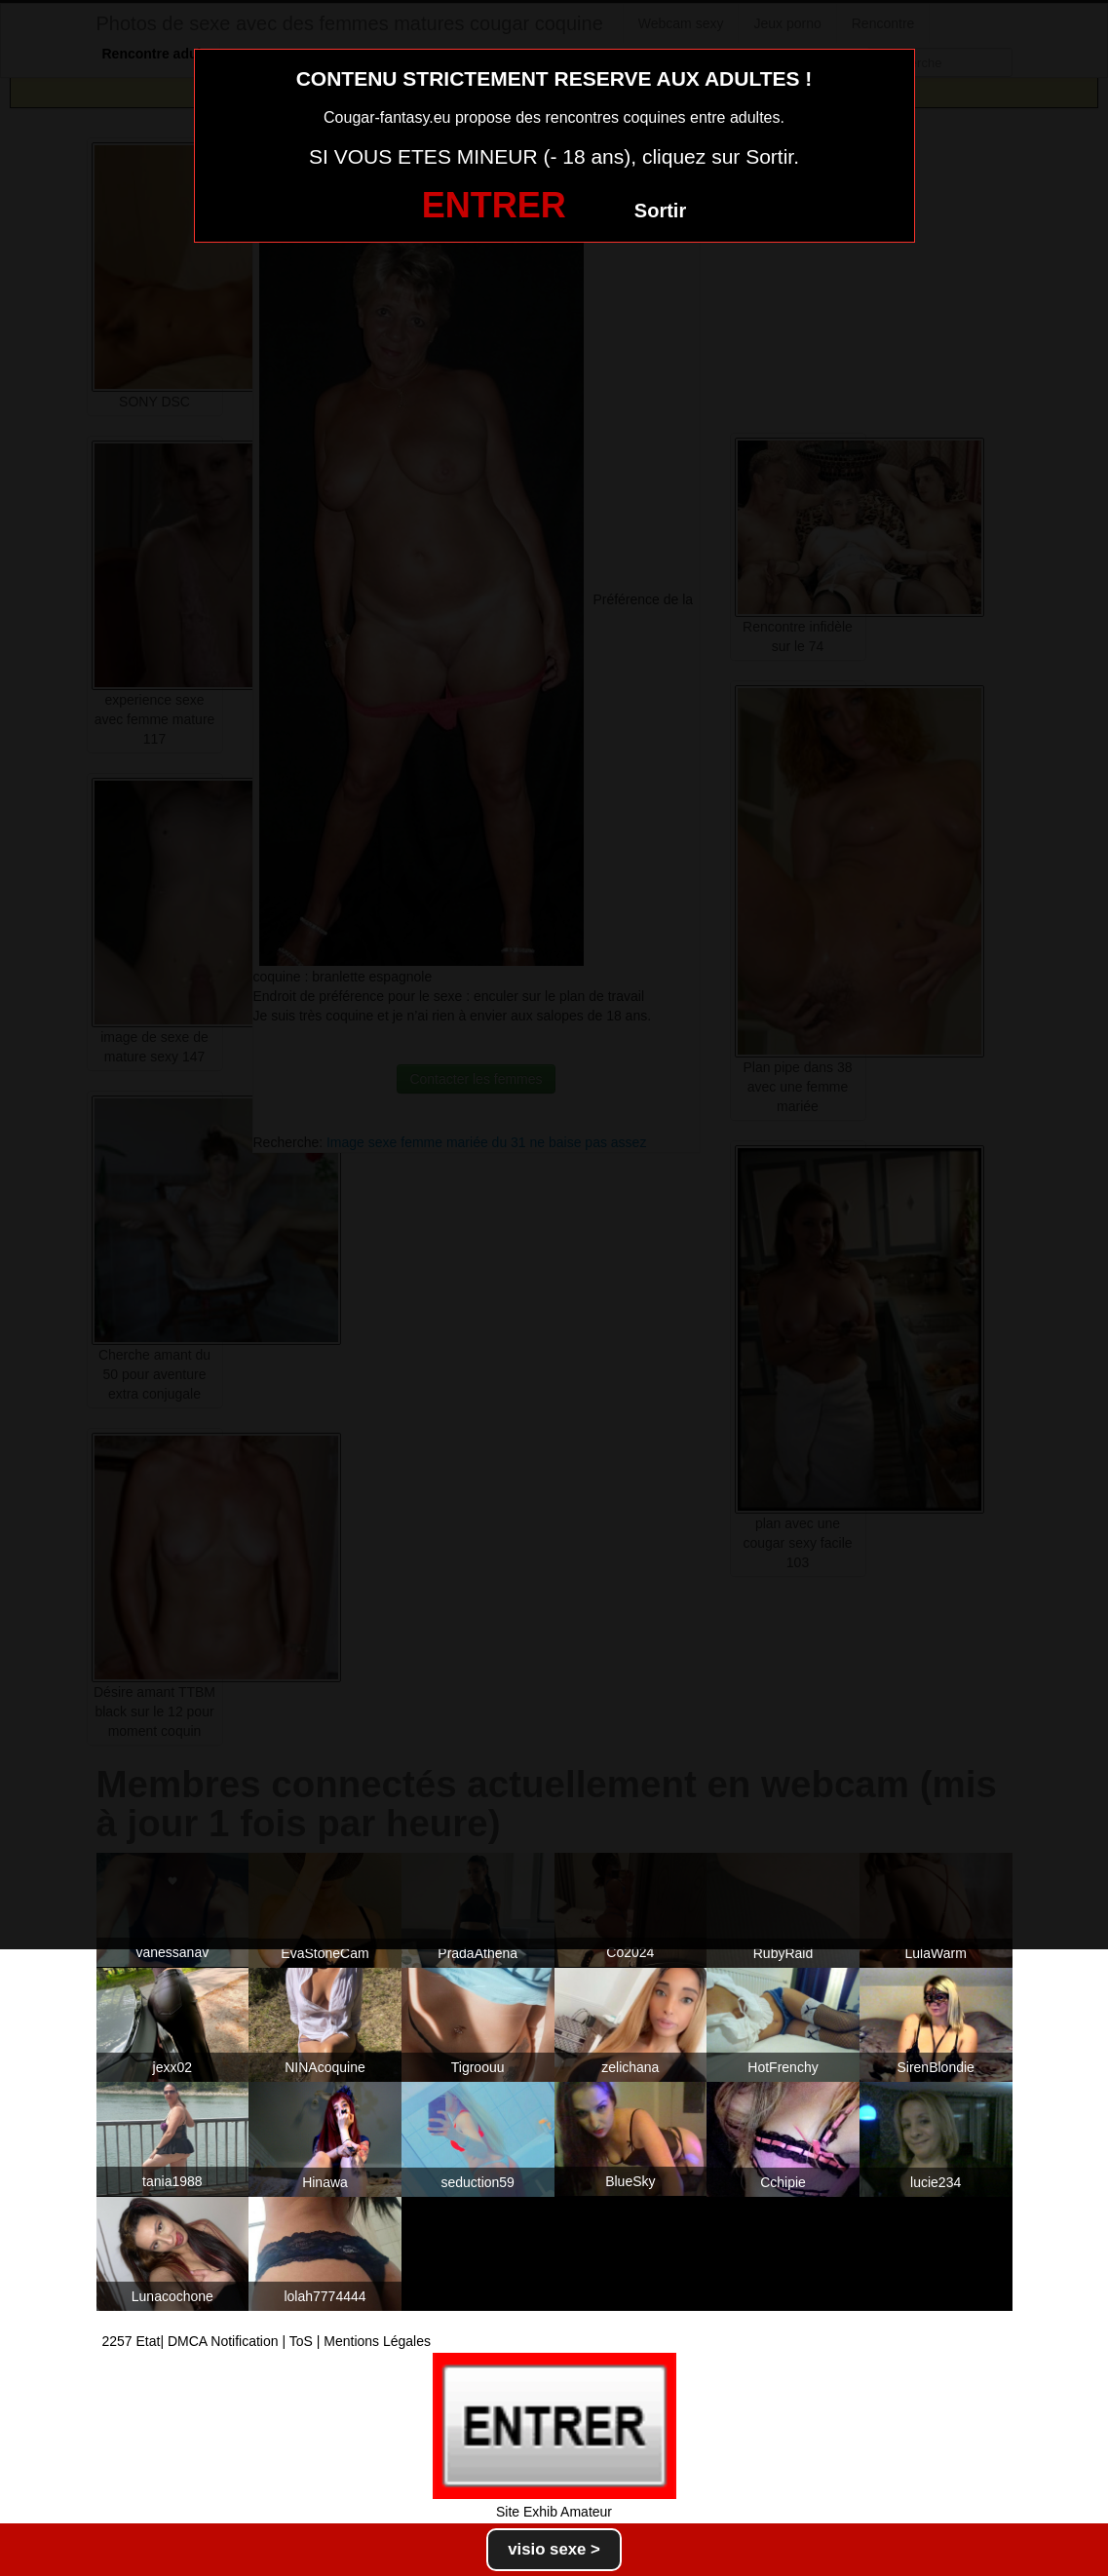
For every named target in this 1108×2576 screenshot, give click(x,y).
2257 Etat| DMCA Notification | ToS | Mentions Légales (267, 2341)
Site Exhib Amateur (554, 2511)
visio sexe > (554, 2549)
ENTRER (494, 205)
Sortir (660, 210)
